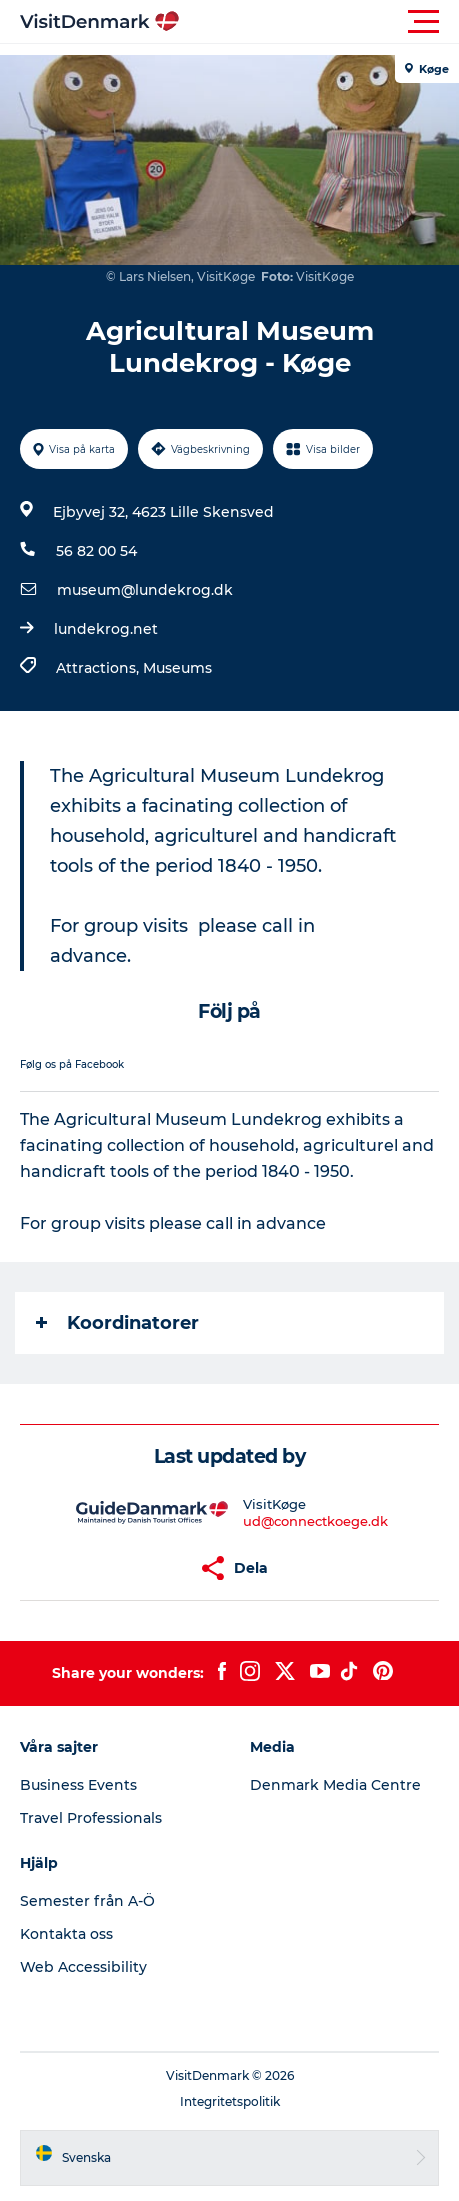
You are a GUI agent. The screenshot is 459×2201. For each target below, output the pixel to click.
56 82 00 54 (96, 551)
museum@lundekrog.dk (145, 590)
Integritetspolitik (230, 2101)
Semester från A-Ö (87, 1901)
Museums (177, 668)
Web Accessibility (83, 1967)
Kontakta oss (66, 1934)
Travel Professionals (91, 1818)
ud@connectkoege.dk (315, 1521)
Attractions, (99, 668)
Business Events (78, 1785)
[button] (319, 22)
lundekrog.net (106, 629)
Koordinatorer (117, 1323)
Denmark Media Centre (335, 1785)
